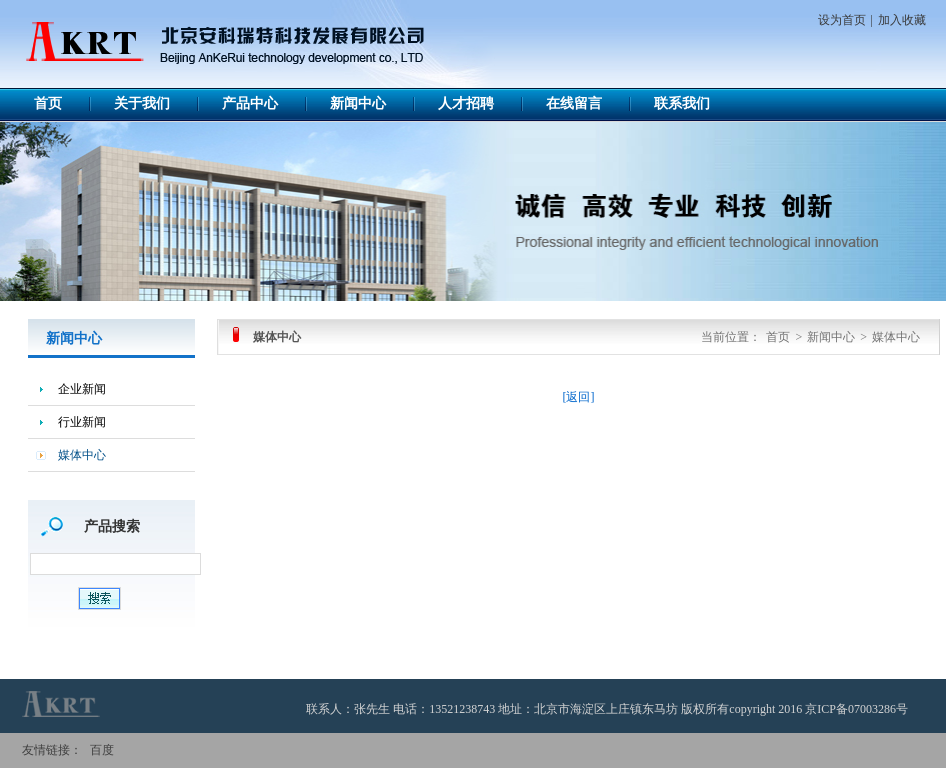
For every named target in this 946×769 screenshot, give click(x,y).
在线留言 (574, 103)
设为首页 (842, 20)
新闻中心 (358, 103)
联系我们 (682, 103)
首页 (48, 103)
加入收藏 (902, 20)
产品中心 (250, 103)
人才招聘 (466, 103)
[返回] (579, 397)
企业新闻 (82, 389)
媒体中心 (82, 455)
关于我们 (142, 103)
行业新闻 (82, 422)
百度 (102, 750)
